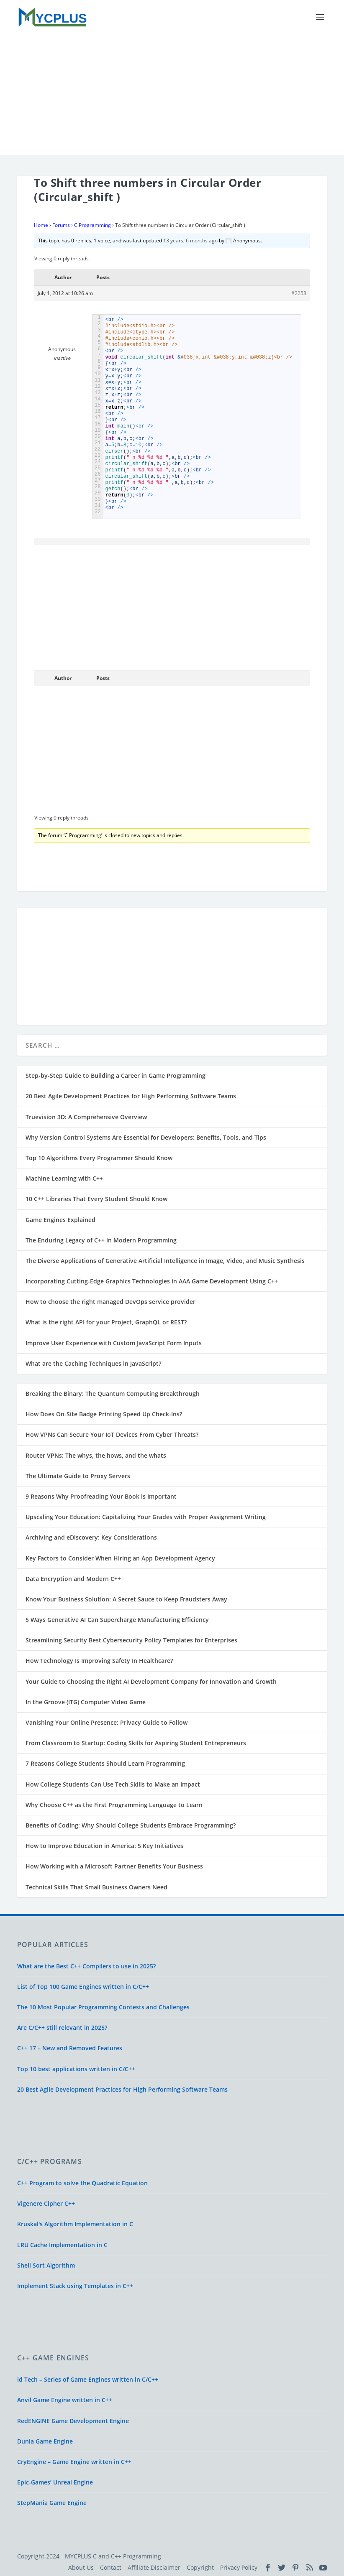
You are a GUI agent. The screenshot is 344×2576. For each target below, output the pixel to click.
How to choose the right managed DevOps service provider (110, 1301)
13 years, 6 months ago (190, 240)
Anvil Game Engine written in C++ (64, 2399)
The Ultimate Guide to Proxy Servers (78, 1475)
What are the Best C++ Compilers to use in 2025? (86, 1965)
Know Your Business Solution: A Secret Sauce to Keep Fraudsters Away (126, 1598)
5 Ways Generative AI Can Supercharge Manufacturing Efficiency (117, 1619)
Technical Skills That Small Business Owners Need (96, 1886)
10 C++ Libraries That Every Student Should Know (96, 1198)
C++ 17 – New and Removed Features (69, 2048)
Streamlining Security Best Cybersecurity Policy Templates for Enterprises (131, 1640)
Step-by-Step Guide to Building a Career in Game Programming (115, 1075)
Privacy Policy (238, 2567)
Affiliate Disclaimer (154, 2567)
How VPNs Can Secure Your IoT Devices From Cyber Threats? (112, 1434)
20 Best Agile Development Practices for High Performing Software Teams (131, 1096)
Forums (61, 224)
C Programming (92, 224)
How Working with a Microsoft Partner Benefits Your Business (114, 1866)
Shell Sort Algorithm (46, 2264)
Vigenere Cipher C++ (46, 2203)
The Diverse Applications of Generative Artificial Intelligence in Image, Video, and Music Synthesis (165, 1260)
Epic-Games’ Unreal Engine (55, 2482)
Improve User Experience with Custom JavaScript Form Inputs (114, 1342)
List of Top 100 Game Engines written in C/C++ (83, 1986)
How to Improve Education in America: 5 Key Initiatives (104, 1845)
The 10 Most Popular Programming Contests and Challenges (103, 2007)
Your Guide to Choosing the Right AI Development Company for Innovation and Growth (151, 1681)
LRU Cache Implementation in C (62, 2244)
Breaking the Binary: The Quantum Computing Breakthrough (113, 1393)
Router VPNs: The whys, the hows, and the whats (96, 1455)
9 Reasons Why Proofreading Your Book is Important (101, 1496)
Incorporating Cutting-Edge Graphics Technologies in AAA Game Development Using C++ (152, 1281)
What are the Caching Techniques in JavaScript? (93, 1363)
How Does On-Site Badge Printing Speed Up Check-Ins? (104, 1414)
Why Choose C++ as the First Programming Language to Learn (114, 1804)
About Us (81, 2567)
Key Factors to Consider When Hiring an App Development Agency (120, 1557)
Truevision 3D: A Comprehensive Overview (86, 1116)
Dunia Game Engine (45, 2440)
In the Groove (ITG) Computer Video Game (86, 1701)
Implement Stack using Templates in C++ (75, 2285)
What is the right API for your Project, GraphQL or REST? (106, 1322)
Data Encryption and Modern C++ (73, 1578)
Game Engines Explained (60, 1219)
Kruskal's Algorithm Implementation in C (75, 2223)
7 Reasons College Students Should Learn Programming (105, 1763)
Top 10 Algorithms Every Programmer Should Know (99, 1157)
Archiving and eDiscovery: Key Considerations (91, 1537)
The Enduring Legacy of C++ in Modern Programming (101, 1239)
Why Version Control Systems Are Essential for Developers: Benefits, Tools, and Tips (146, 1136)
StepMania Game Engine (52, 2502)
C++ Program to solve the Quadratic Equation (82, 2183)
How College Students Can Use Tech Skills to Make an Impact (113, 1783)
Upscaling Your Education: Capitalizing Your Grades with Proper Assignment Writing (146, 1516)
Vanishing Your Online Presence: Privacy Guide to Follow (106, 1722)
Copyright (200, 2567)
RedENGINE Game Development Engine (73, 2420)
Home (41, 224)
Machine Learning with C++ (64, 1178)
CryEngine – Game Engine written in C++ (74, 2461)
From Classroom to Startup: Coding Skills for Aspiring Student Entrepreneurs (136, 1742)
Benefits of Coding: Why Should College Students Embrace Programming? (131, 1825)
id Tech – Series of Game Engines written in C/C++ (87, 2379)
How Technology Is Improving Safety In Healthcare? (99, 1660)
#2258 (298, 292)
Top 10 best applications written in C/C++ (76, 2068)
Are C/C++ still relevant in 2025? (62, 2027)
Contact (110, 2567)
